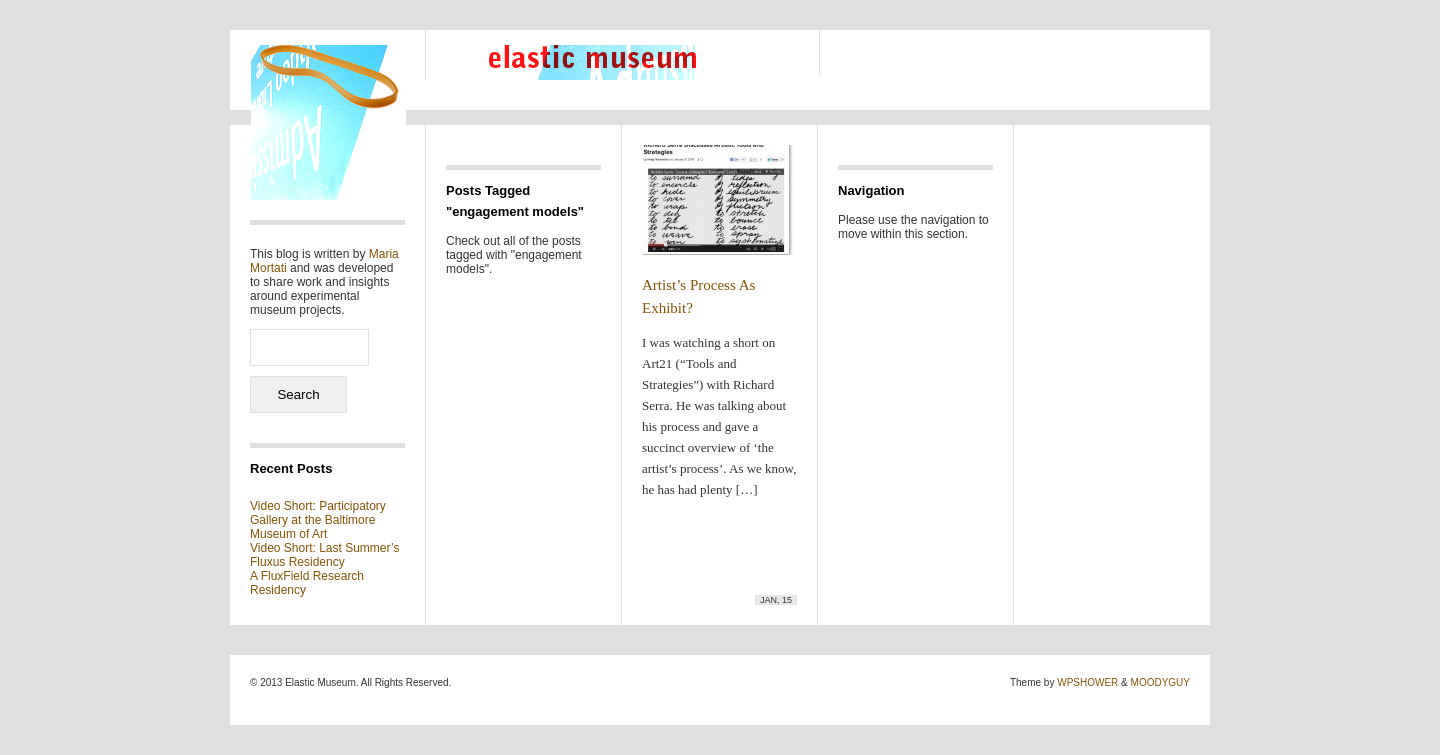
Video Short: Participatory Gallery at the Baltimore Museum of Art (318, 520)
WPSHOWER (1087, 682)
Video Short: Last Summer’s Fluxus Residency (324, 555)
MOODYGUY (1160, 682)
